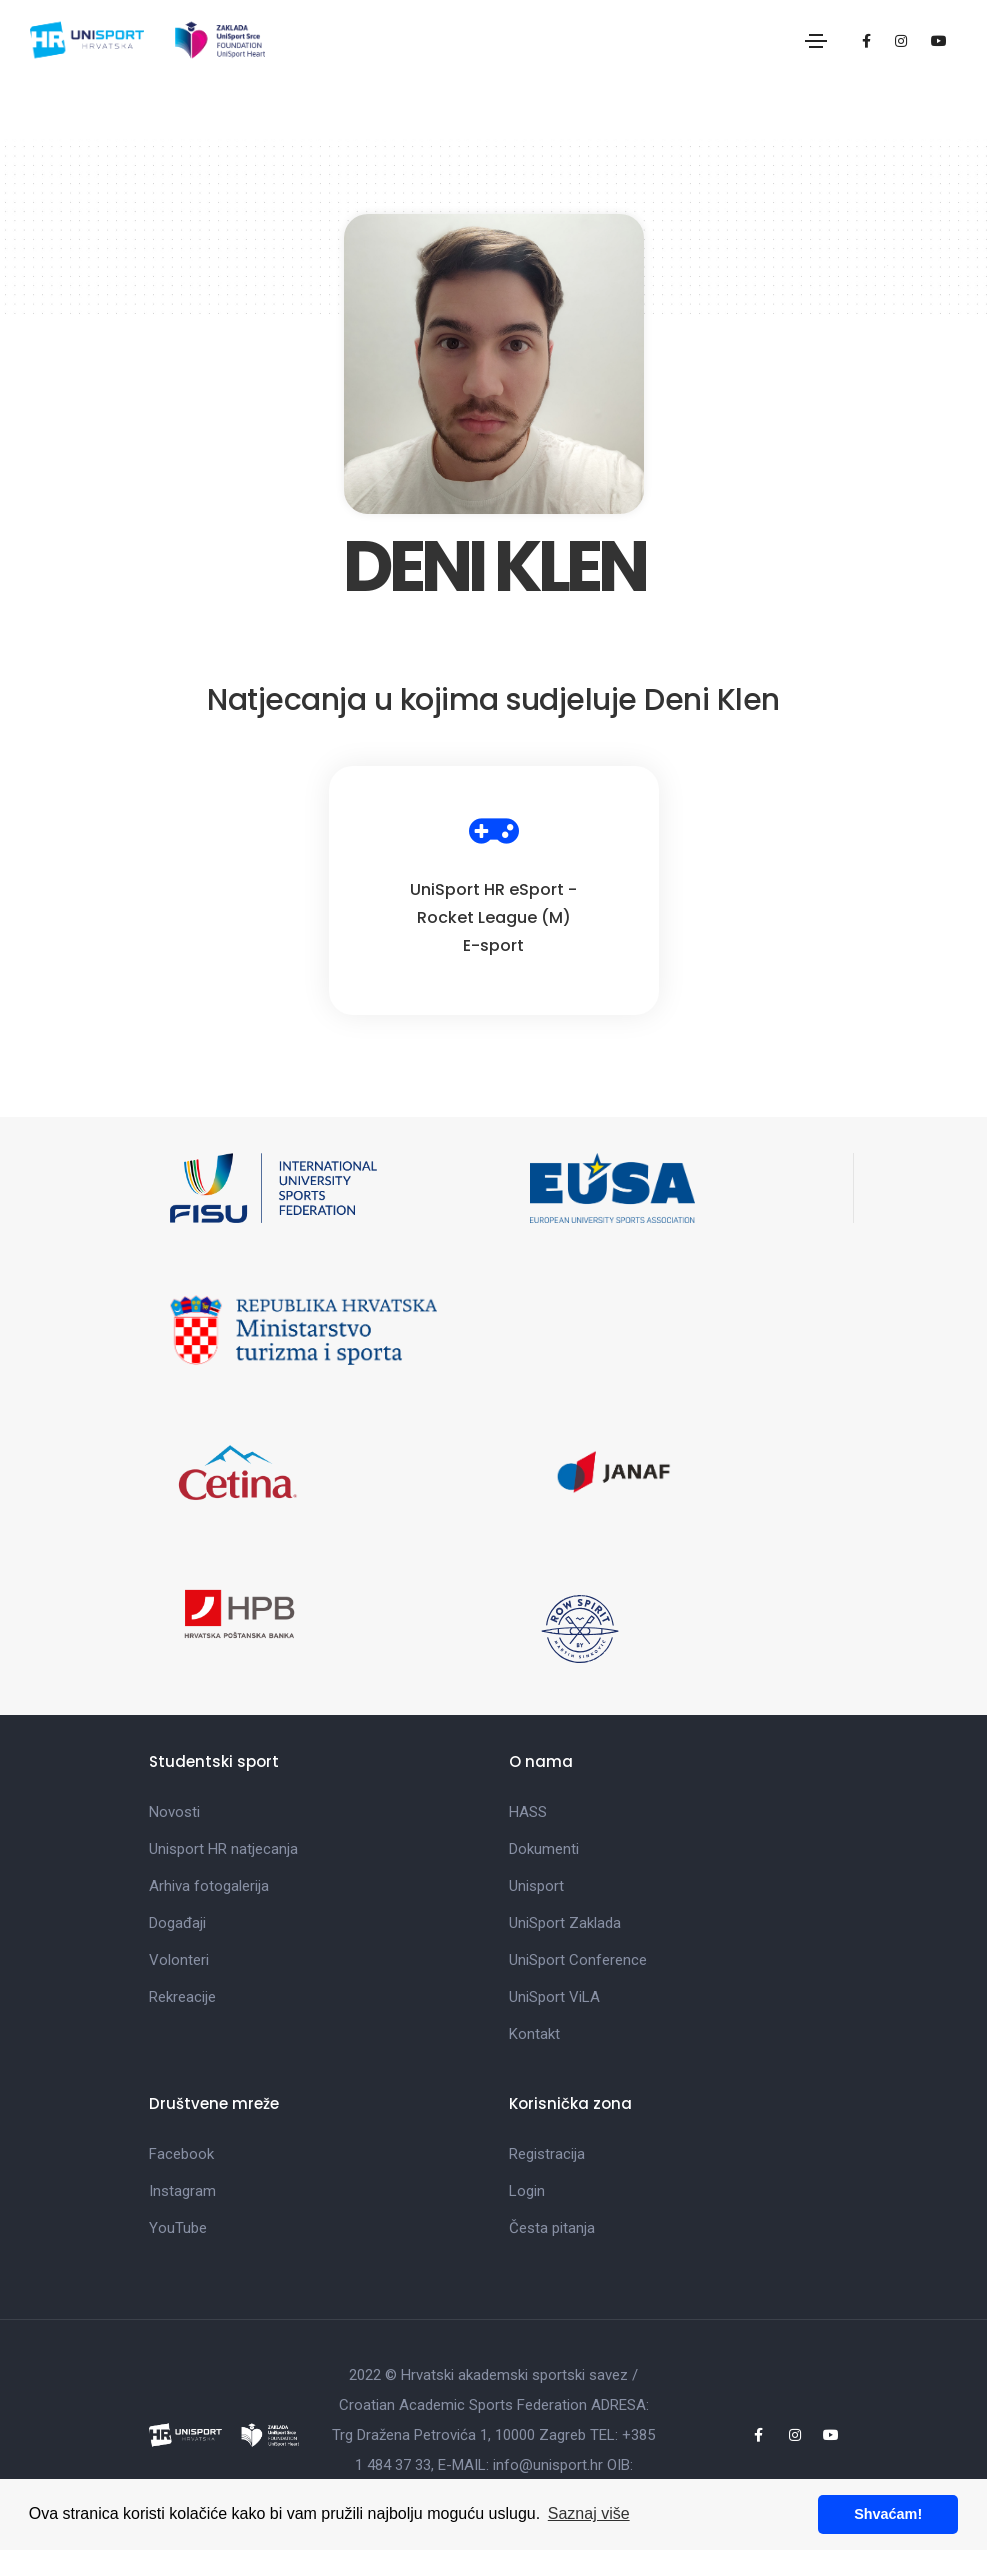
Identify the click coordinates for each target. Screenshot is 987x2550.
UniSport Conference (578, 1960)
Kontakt (534, 2034)
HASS (528, 1812)
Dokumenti (544, 1849)
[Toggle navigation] (816, 41)
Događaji (177, 1923)
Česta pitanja (552, 2228)
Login (527, 2191)
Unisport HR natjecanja (223, 1849)
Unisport (536, 1886)
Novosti (174, 1812)
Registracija (547, 2154)
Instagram (182, 2191)
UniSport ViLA (554, 1997)
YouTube (178, 2228)
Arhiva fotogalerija (209, 1886)
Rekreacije (182, 1997)
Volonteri (179, 1960)
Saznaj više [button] (589, 2513)
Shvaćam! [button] (888, 2514)
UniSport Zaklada (565, 1923)
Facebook (181, 2154)
